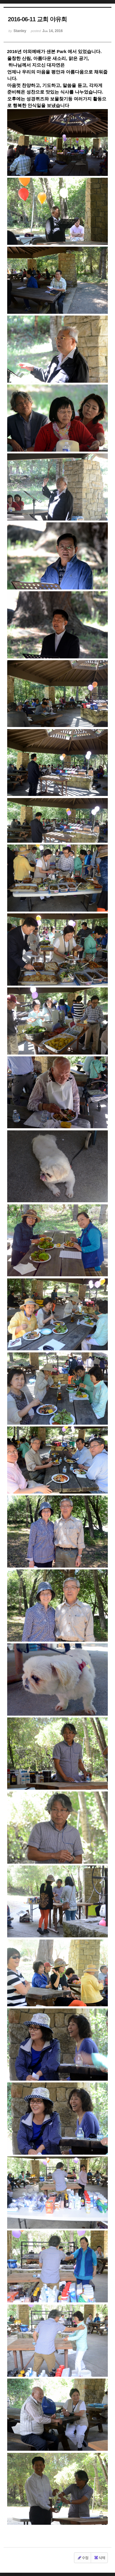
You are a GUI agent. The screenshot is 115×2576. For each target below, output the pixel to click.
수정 (82, 2557)
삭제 (99, 2557)
